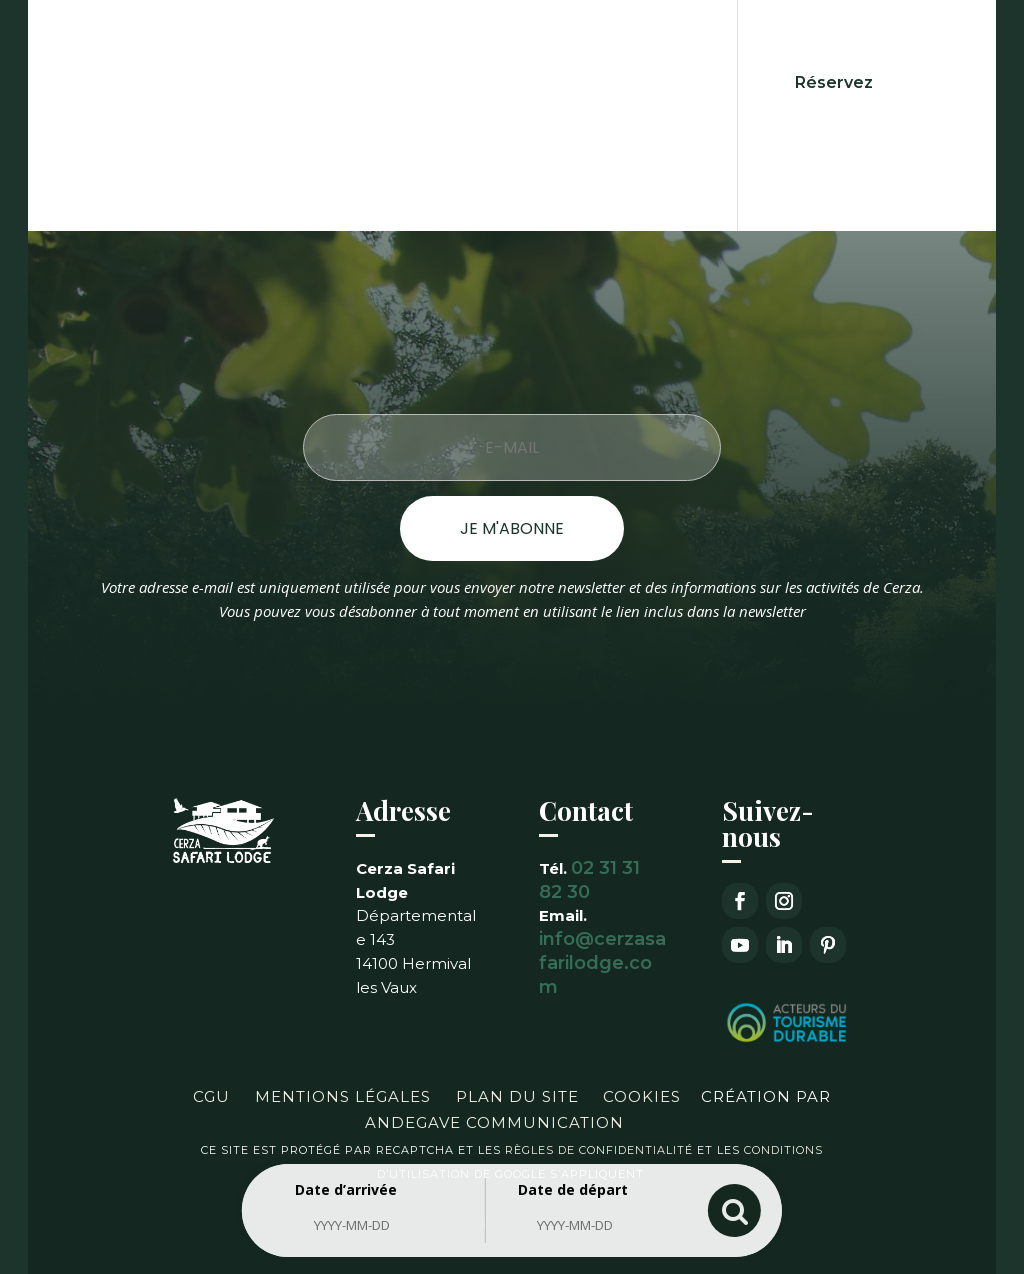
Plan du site (517, 1096)
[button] (40, 1234)
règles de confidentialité (599, 1150)
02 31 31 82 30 (589, 880)
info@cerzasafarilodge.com (602, 963)
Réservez (834, 82)
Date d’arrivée (346, 1189)
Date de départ (573, 1189)
